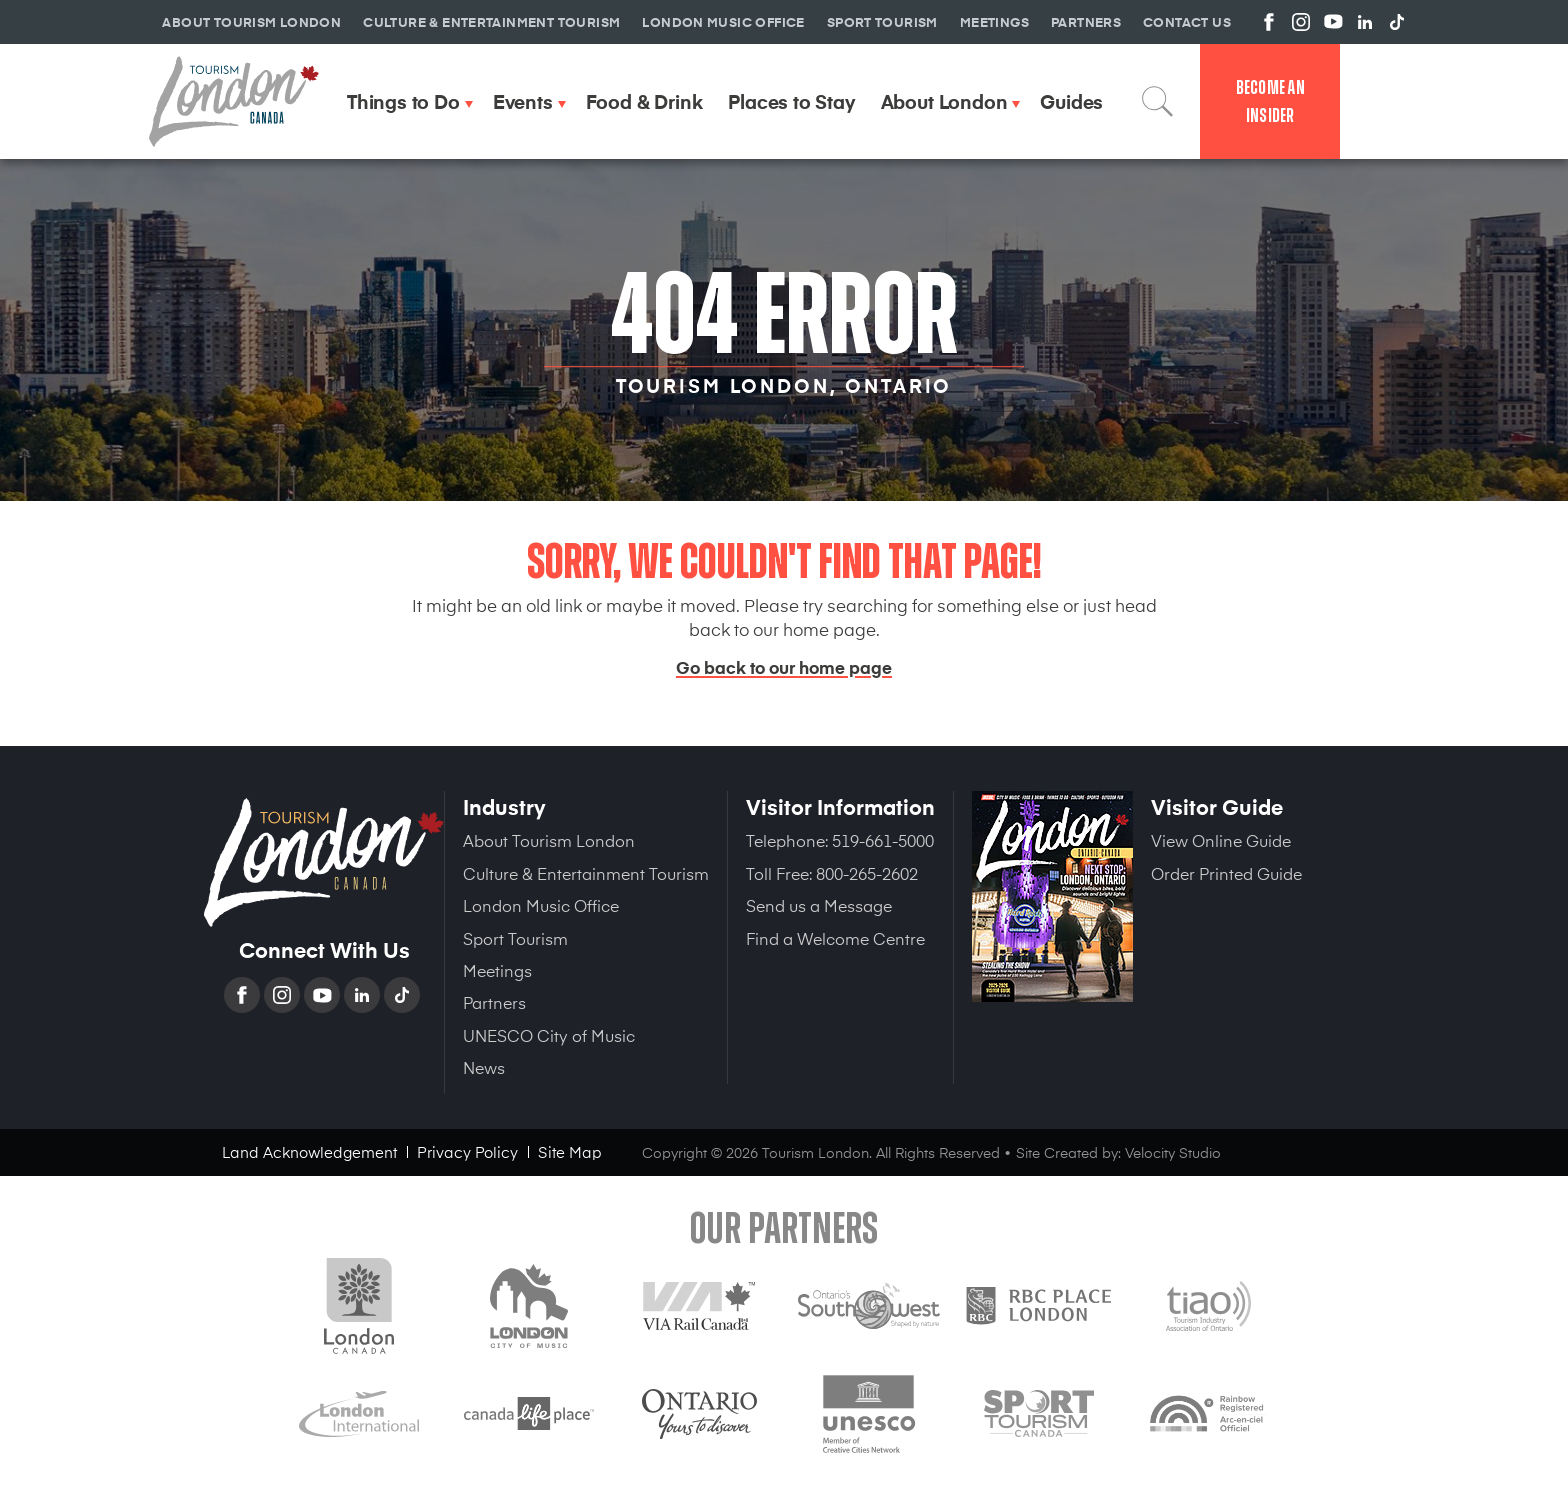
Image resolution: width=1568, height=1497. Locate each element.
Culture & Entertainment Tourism (586, 873)
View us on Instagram (1301, 22)
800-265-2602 (867, 873)
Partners (494, 1002)
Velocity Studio (1173, 1152)
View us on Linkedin (1365, 22)
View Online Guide (1221, 840)
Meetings (497, 970)
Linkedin (364, 995)
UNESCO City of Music (549, 1035)
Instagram (284, 995)
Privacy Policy (467, 1151)
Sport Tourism (515, 938)
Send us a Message (819, 905)
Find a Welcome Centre (835, 938)
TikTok (404, 995)
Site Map (570, 1151)
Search (1158, 101)
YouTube (324, 995)
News (484, 1067)
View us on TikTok (1397, 22)
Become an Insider (1270, 101)
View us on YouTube (1333, 22)
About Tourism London (549, 840)
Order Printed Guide (1226, 873)
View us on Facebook (1269, 22)
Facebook (244, 995)
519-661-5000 (883, 840)
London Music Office (541, 905)
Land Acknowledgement (309, 1151)
